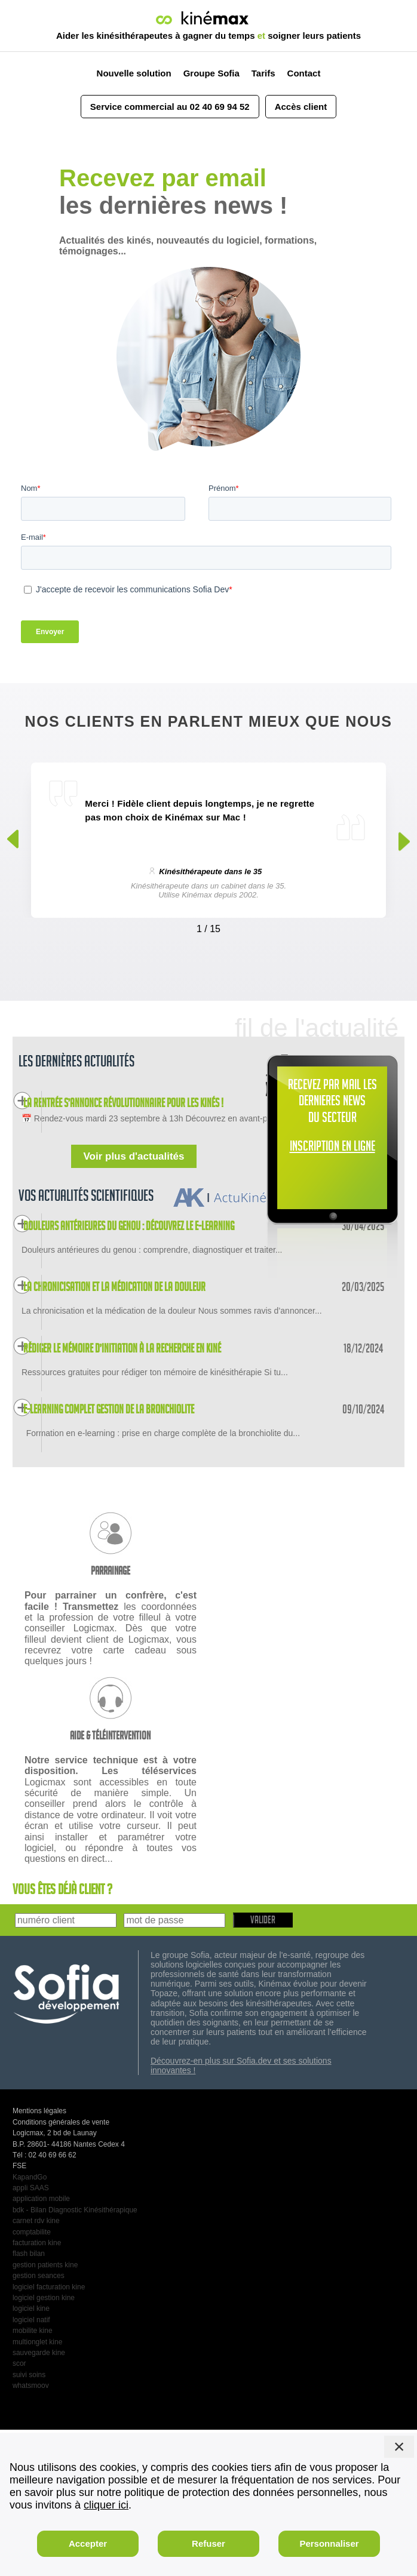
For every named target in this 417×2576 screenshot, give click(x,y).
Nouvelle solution (134, 73)
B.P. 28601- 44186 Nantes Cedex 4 (69, 2290)
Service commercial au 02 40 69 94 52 (170, 107)
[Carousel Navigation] (208, 926)
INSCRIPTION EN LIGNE (332, 1148)
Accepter (88, 2543)
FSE (19, 2311)
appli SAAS (31, 2333)
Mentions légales (39, 2256)
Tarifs (263, 73)
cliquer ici (106, 2505)
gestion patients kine (45, 2410)
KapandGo (30, 2323)
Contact (304, 73)
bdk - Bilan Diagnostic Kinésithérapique (75, 2355)
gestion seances (39, 2421)
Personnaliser (328, 2543)
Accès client (301, 107)
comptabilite (32, 2378)
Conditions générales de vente (61, 2268)
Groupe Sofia (211, 73)
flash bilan (29, 2399)
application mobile (41, 2345)
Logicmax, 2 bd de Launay (55, 2278)
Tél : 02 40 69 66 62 (44, 2301)
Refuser (208, 2543)
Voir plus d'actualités (133, 1192)
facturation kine (37, 2388)
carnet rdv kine (36, 2366)
